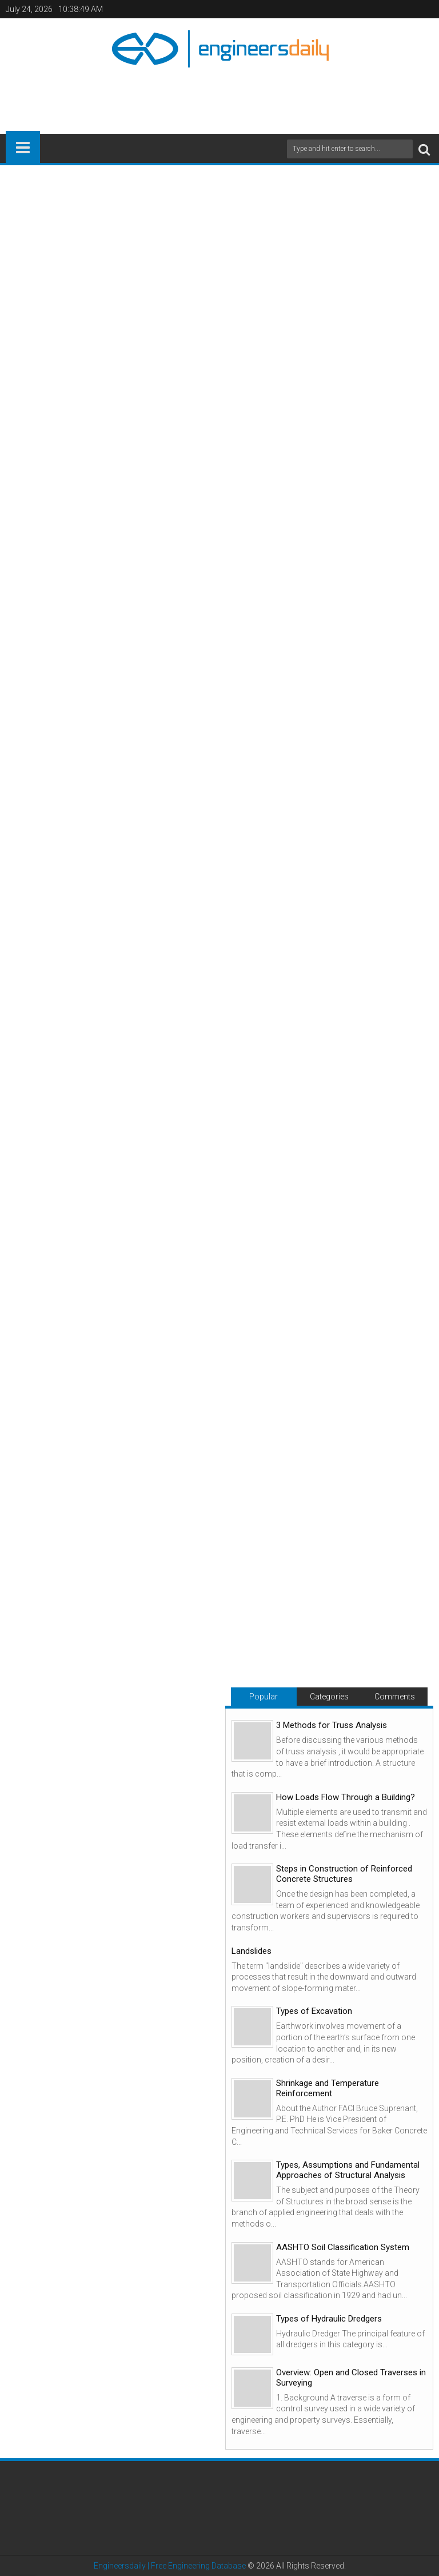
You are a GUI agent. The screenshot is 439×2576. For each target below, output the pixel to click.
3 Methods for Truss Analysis (331, 1725)
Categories (329, 1696)
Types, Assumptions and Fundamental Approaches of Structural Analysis (348, 2170)
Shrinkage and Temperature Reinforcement (327, 2088)
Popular (263, 1696)
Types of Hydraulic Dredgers (329, 2319)
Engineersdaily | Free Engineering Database (170, 2565)
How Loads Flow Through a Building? (345, 1797)
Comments (394, 1696)
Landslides (252, 1951)
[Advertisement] (219, 96)
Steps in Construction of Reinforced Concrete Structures (344, 1874)
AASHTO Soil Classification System (342, 2247)
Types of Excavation (314, 2011)
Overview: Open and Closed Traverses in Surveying (351, 2377)
